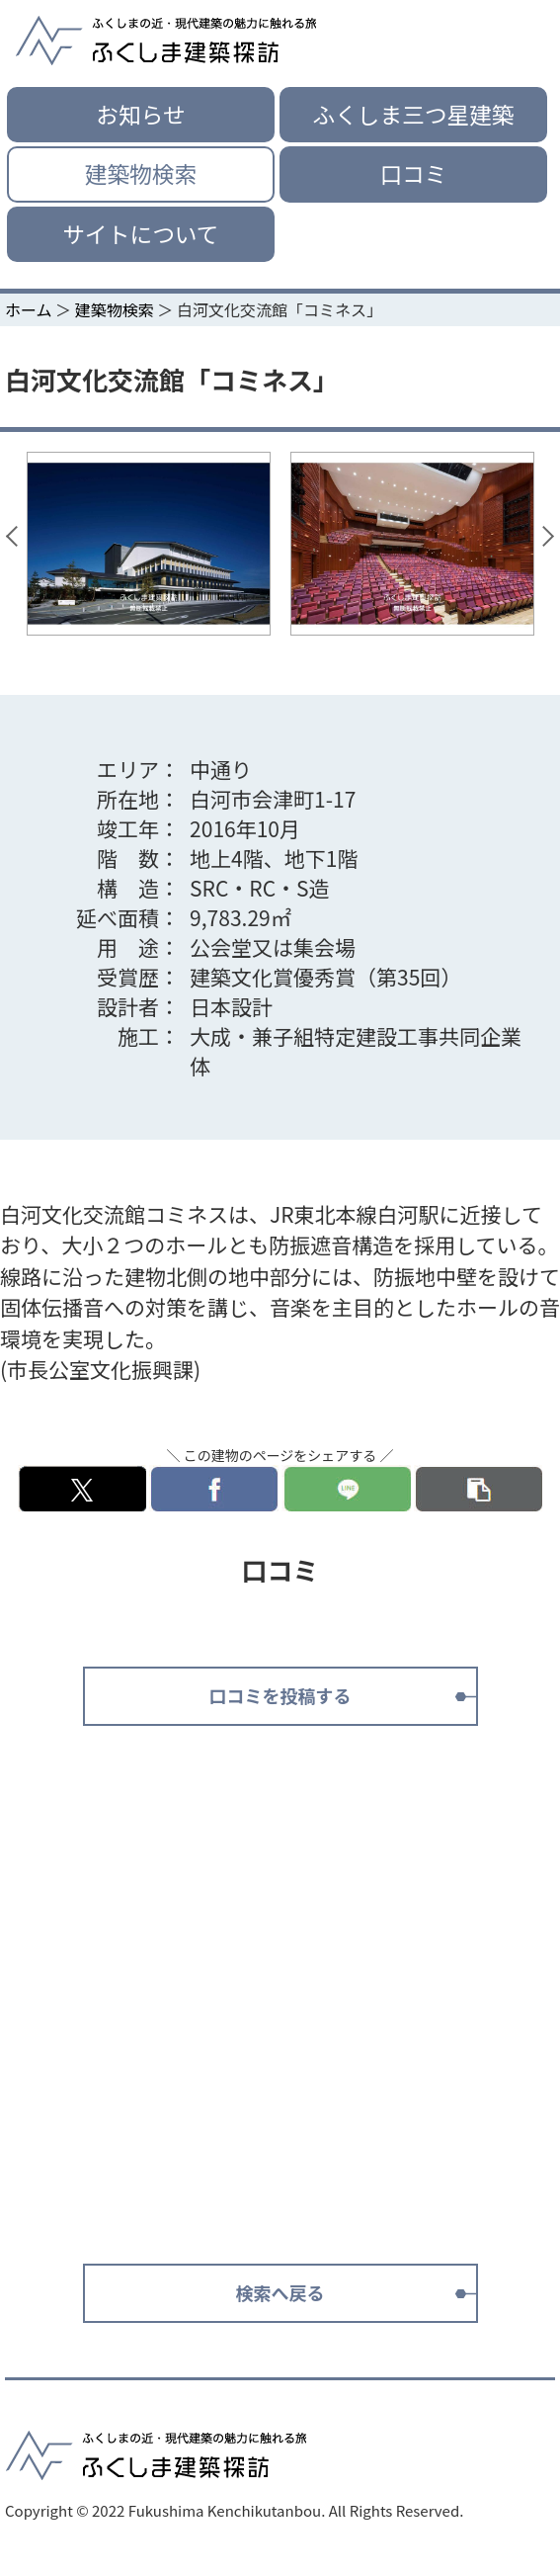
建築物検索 (141, 173)
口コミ (413, 173)
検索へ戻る (280, 2292)
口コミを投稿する (280, 1695)
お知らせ (140, 114)
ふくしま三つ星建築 (413, 114)
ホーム (28, 309)
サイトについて (140, 233)
